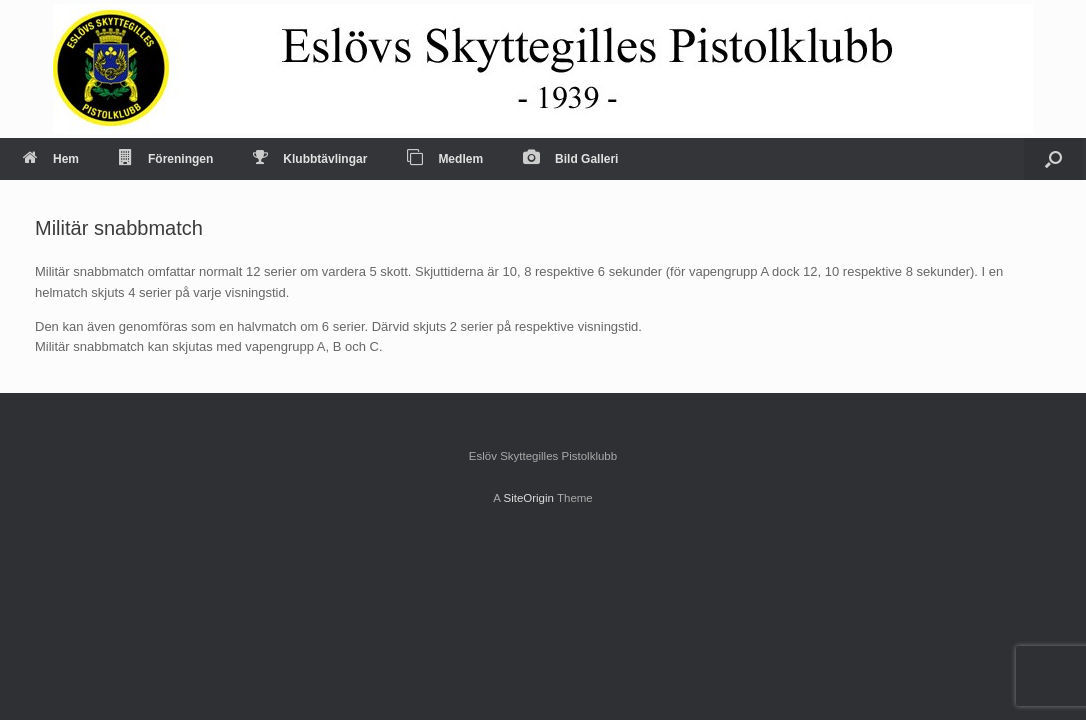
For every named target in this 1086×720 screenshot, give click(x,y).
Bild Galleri (570, 159)
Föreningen (166, 159)
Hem (51, 159)
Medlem (445, 159)
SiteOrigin (528, 498)
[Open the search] (1053, 159)
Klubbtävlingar (310, 159)
